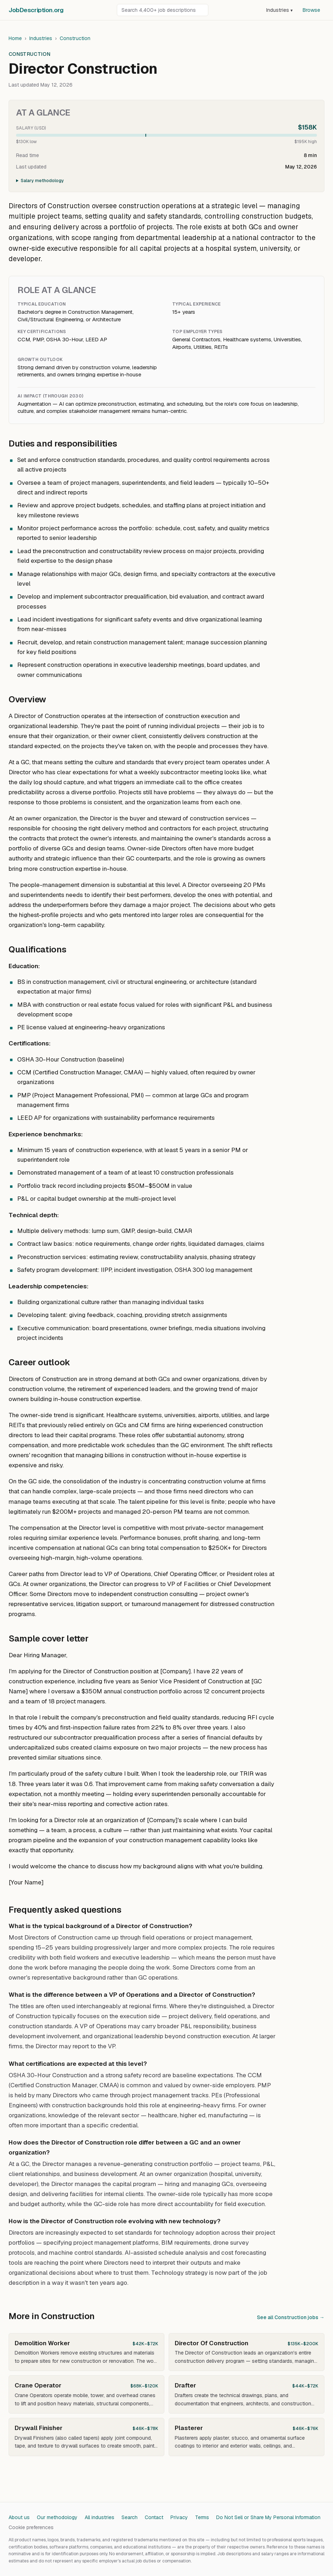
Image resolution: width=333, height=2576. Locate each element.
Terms (202, 2517)
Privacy (179, 2517)
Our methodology (57, 2517)
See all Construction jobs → (290, 2317)
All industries (99, 2517)
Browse (311, 10)
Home (15, 38)
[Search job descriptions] (162, 10)
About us (19, 2517)
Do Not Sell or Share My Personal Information (268, 2517)
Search (129, 2517)
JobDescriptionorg (36, 10)
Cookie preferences (31, 2527)
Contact (154, 2517)
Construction (75, 38)
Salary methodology (42, 181)
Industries (279, 10)
